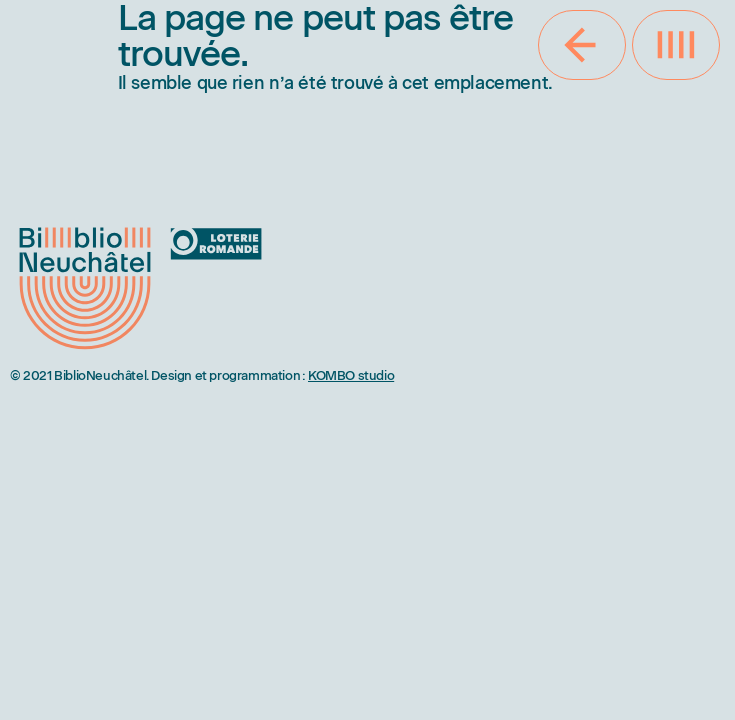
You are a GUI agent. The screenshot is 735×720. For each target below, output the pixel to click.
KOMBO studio (351, 375)
